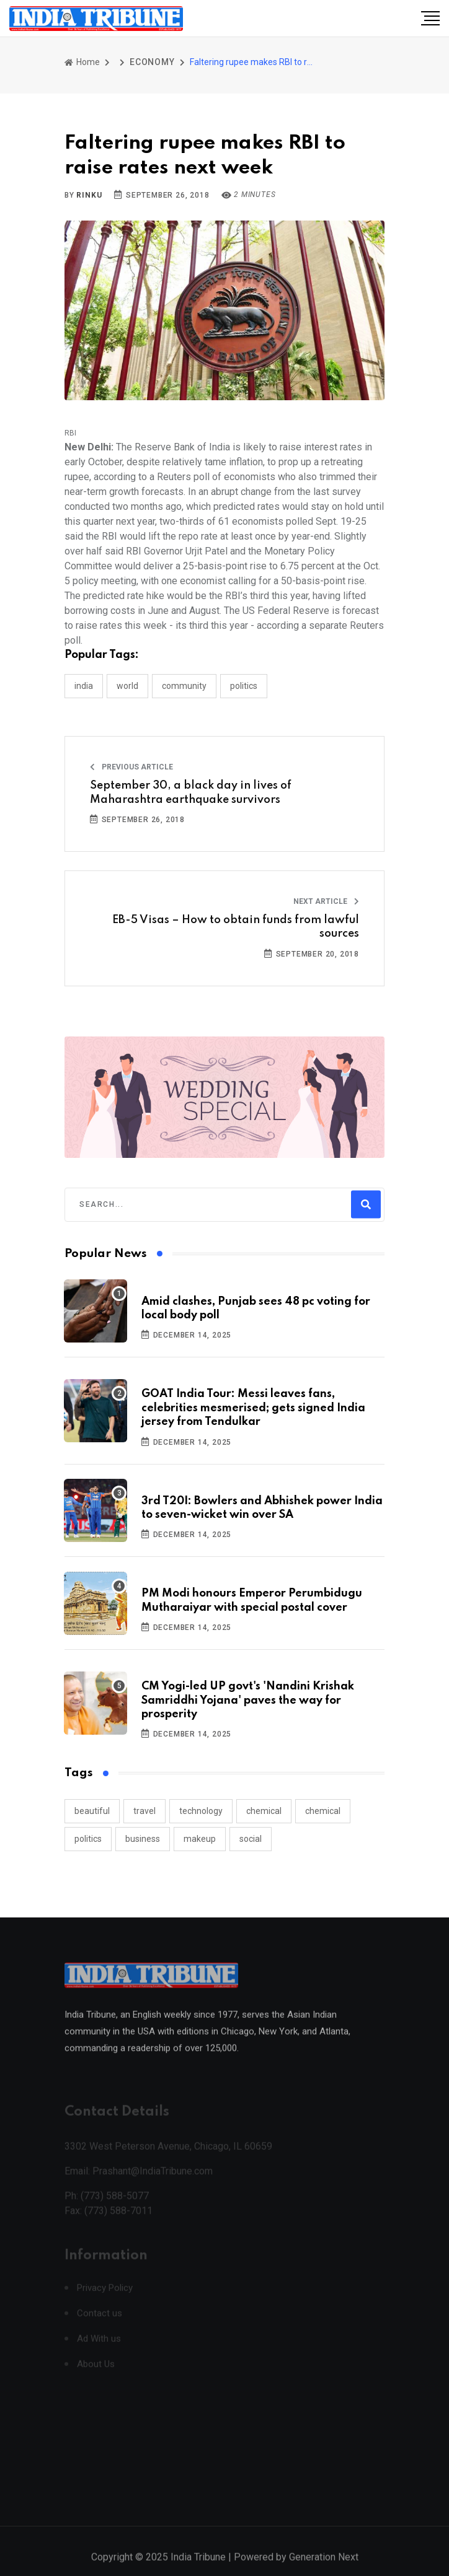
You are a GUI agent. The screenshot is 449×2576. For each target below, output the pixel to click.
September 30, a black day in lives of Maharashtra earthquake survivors (190, 792)
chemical (264, 1811)
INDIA (83, 686)
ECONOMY (152, 62)
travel (144, 1811)
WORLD (127, 686)
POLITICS (243, 686)
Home (82, 62)
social (250, 1839)
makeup (200, 1839)
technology (201, 1811)
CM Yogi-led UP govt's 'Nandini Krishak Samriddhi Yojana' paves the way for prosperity (247, 1700)
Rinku (89, 195)
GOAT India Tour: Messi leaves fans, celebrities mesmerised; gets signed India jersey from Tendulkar (253, 1407)
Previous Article (131, 767)
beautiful (92, 1811)
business (142, 1839)
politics (88, 1839)
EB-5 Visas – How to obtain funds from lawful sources (235, 926)
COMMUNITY (184, 686)
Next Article (326, 901)
